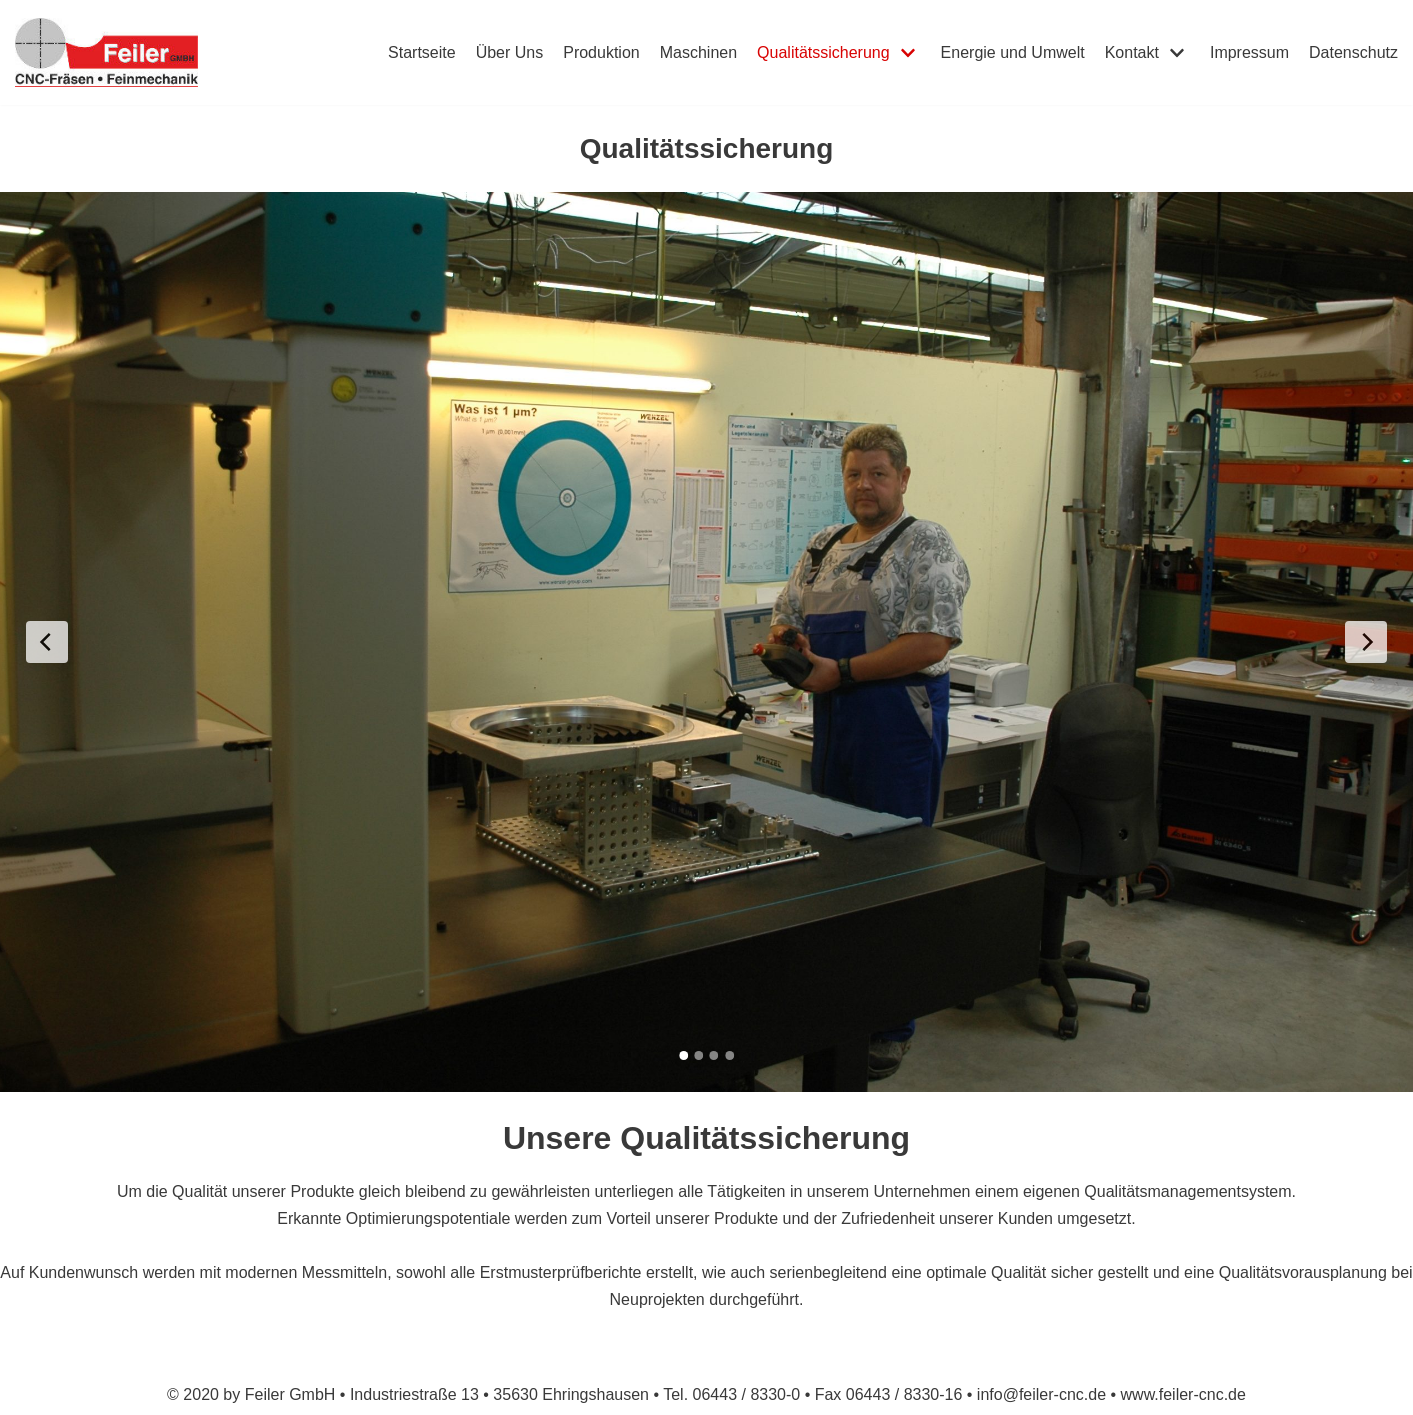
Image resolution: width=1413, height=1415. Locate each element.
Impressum (1249, 52)
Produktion (601, 52)
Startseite (422, 52)
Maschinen (698, 52)
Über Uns (510, 52)
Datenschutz (1353, 52)
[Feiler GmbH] (106, 52)
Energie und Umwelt (1013, 52)
